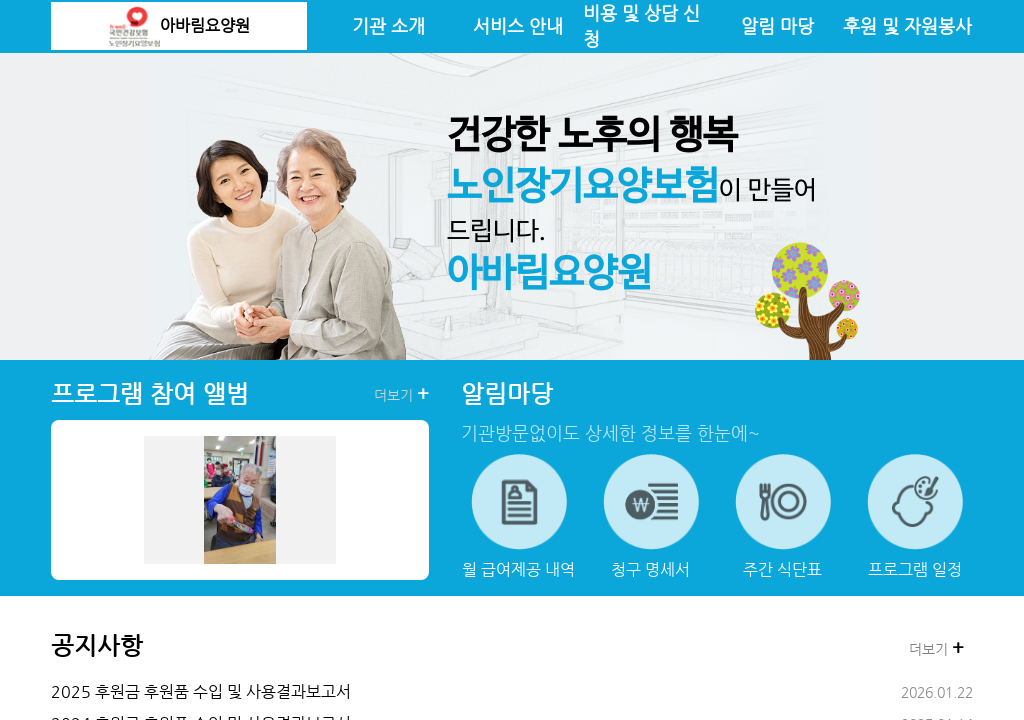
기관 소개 (388, 26)
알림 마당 (777, 26)
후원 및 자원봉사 (907, 26)
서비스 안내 (518, 26)
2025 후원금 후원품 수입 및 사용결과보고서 (201, 691)
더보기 (401, 394)
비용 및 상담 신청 (641, 26)
